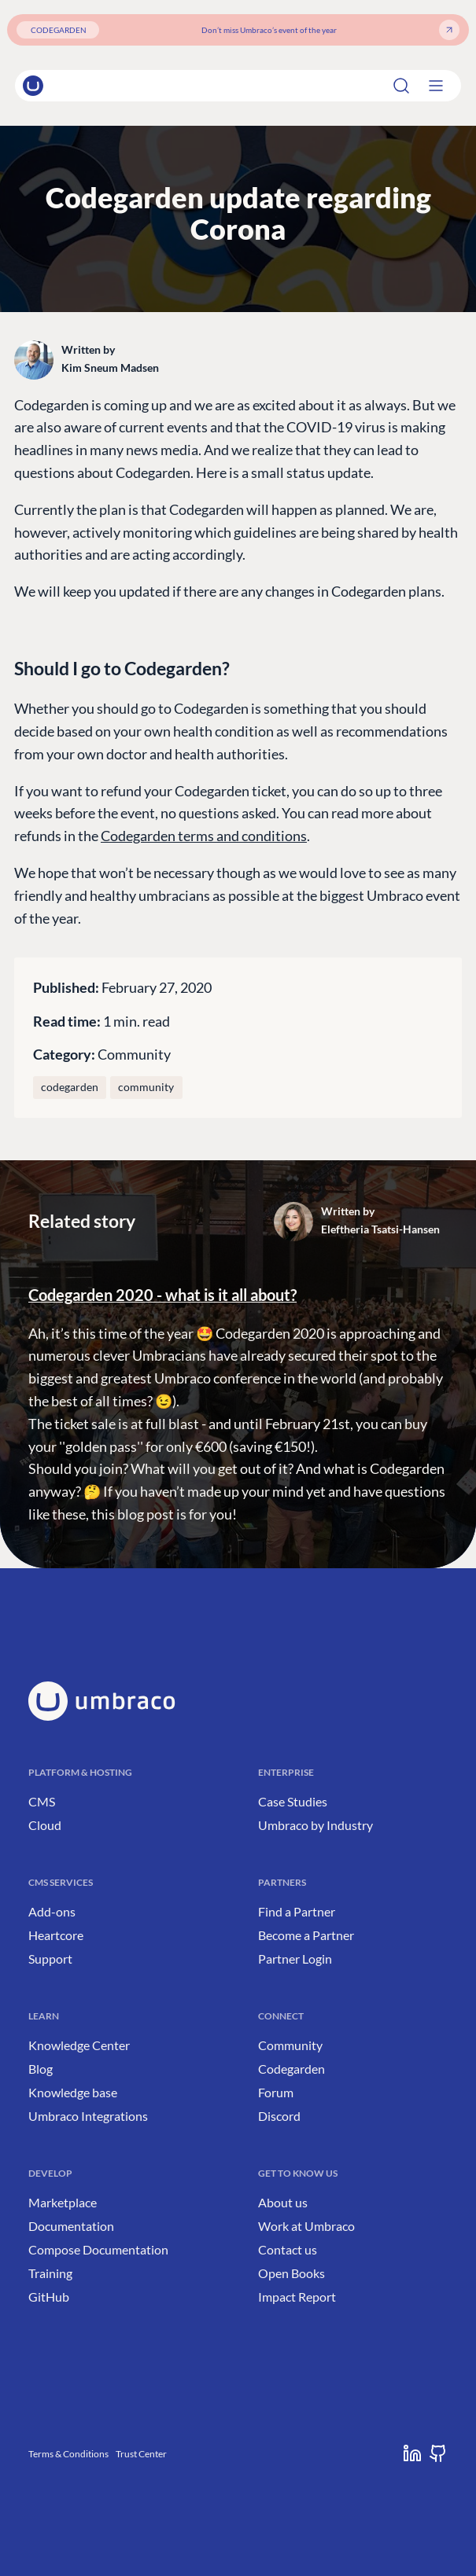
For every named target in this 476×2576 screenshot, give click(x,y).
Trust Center (141, 2454)
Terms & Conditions (68, 2454)
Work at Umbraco (306, 2225)
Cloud (44, 1824)
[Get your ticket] (449, 30)
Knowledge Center (79, 2045)
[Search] (416, 85)
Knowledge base (72, 2092)
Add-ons (52, 1911)
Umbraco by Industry (315, 1824)
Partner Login (295, 1958)
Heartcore (55, 1934)
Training (50, 2272)
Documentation (71, 2225)
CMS (41, 1801)
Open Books (291, 2272)
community (146, 1087)
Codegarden (291, 2068)
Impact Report (297, 2296)
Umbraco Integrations (88, 2115)
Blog (40, 2068)
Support (50, 1958)
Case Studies (292, 1801)
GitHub (48, 2296)
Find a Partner (296, 1911)
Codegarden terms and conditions (204, 835)
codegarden (69, 1087)
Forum (275, 2092)
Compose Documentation (98, 2249)
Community (134, 1054)
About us (283, 2202)
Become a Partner (306, 1934)
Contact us (287, 2249)
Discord (279, 2115)
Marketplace (62, 2202)
